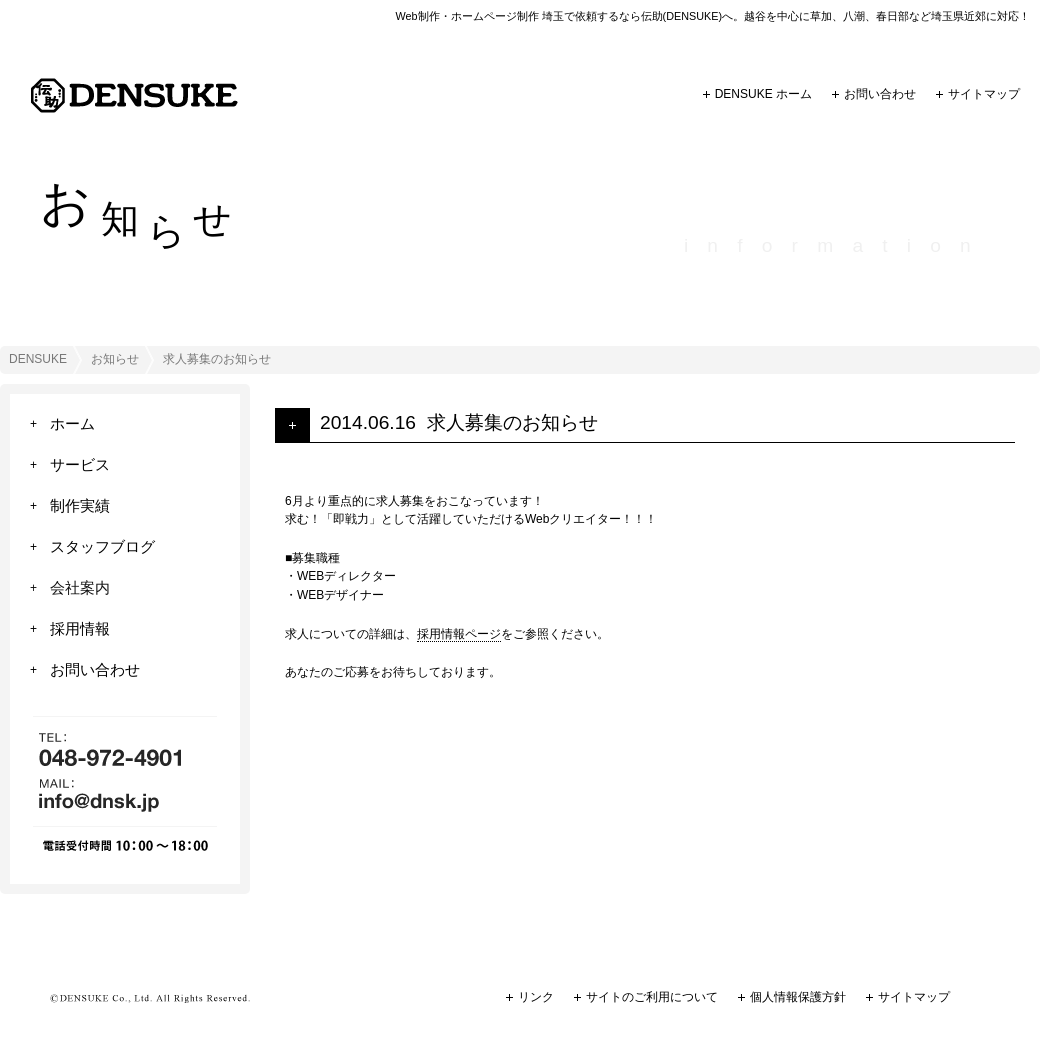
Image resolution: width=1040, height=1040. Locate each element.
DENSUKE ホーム (763, 94)
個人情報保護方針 (798, 997)
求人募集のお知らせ (512, 422)
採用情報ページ (459, 634)
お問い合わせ (880, 94)
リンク (536, 997)
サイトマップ (984, 94)
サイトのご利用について (652, 997)
